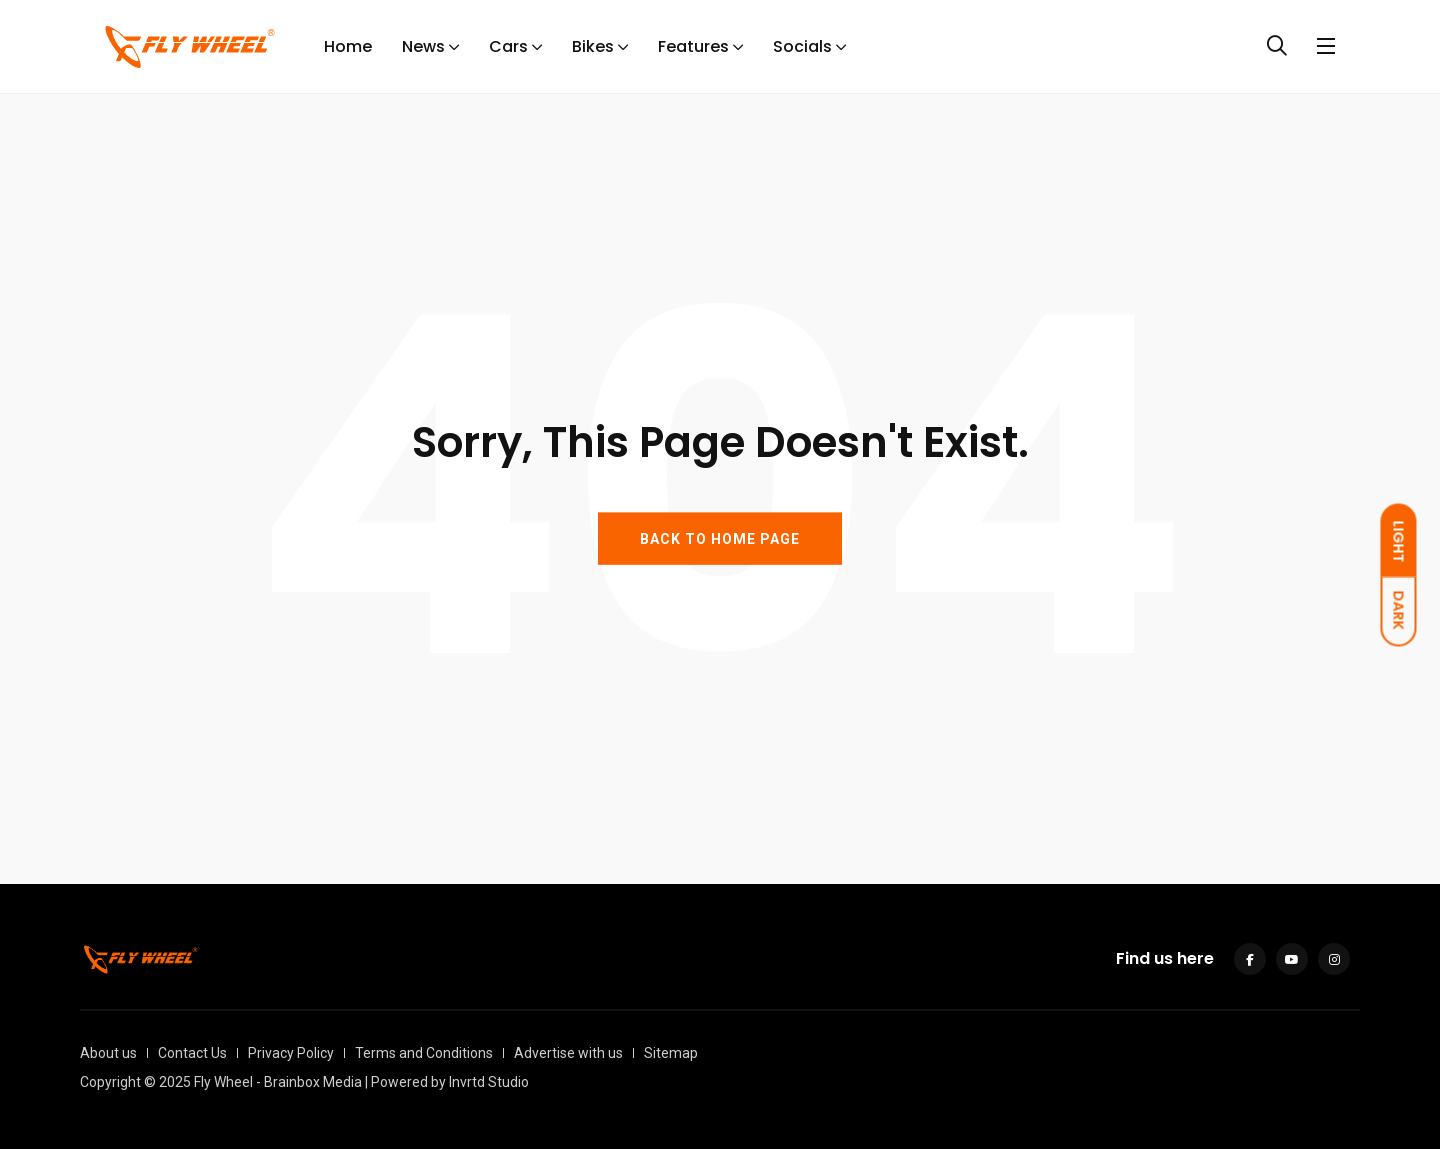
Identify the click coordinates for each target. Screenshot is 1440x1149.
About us (108, 1053)
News (423, 46)
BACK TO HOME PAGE (720, 538)
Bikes (593, 46)
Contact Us (192, 1053)
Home (348, 46)
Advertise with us (568, 1053)
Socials (802, 46)
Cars (508, 46)
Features (693, 46)
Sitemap (671, 1053)
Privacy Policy (291, 1053)
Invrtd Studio (489, 1082)
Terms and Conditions (424, 1053)
